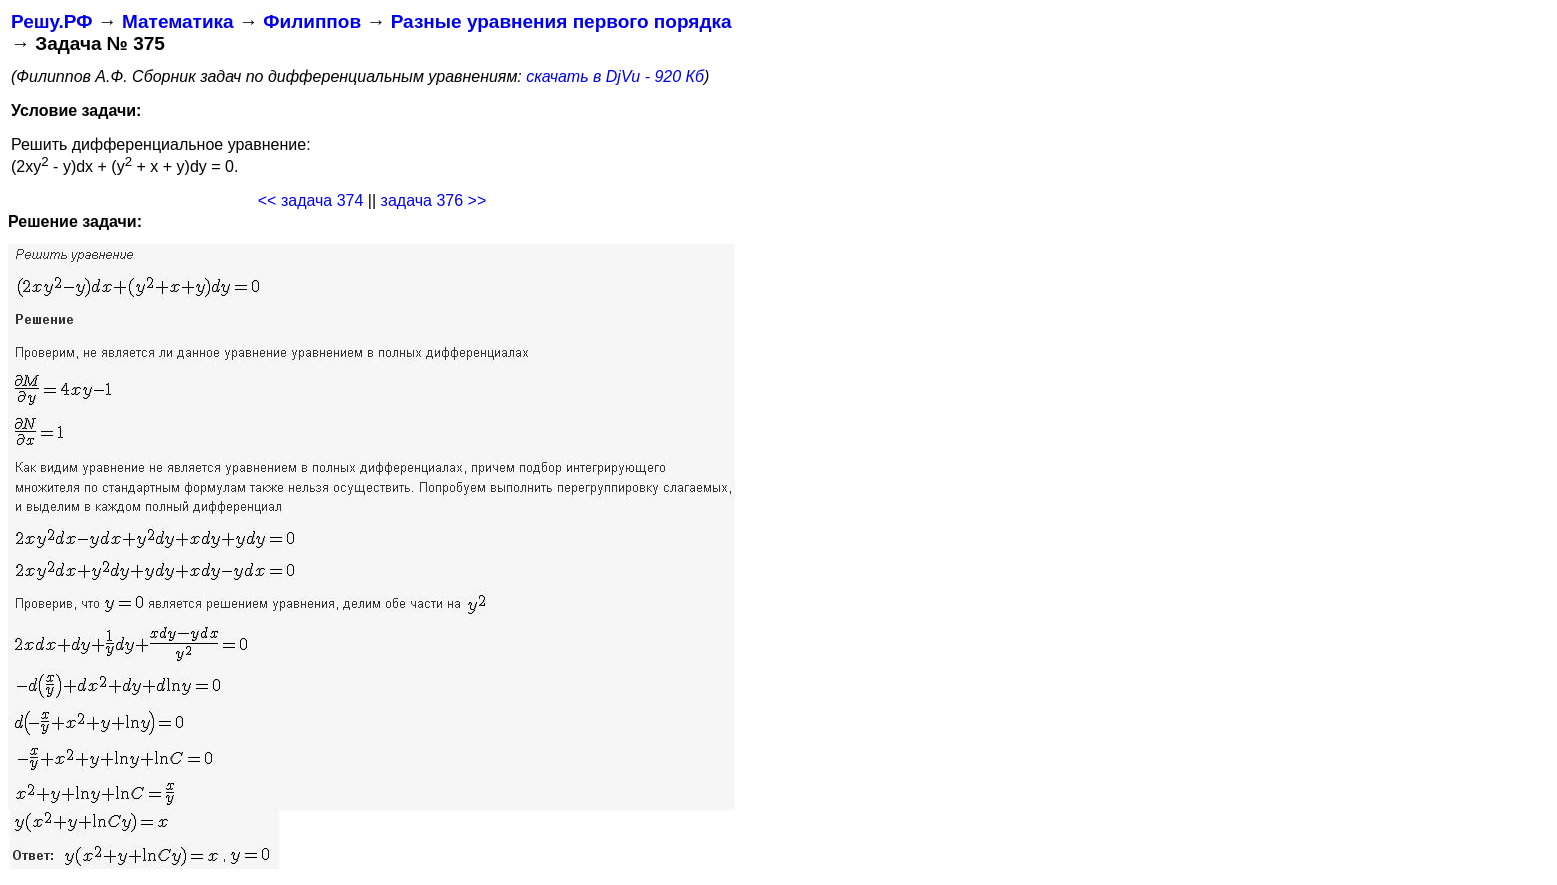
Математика (178, 21)
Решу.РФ (51, 21)
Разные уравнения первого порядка (561, 21)
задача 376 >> (434, 200)
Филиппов (312, 21)
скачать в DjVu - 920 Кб (615, 76)
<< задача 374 (311, 200)
